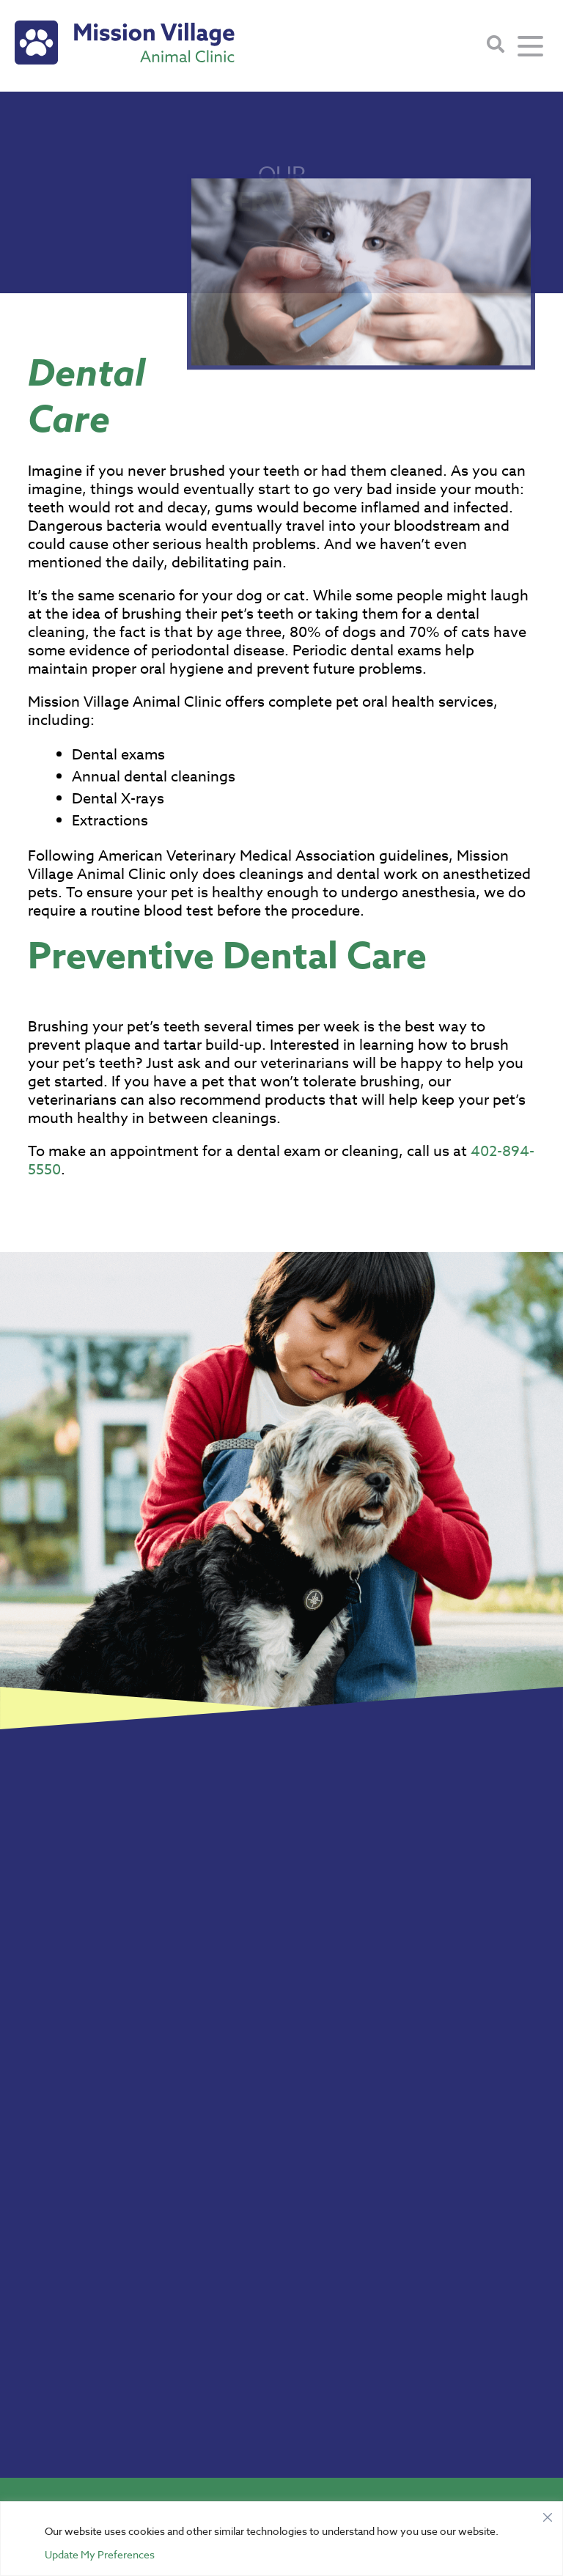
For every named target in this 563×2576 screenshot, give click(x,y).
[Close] (547, 2513)
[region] (281, 2538)
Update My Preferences (100, 2554)
